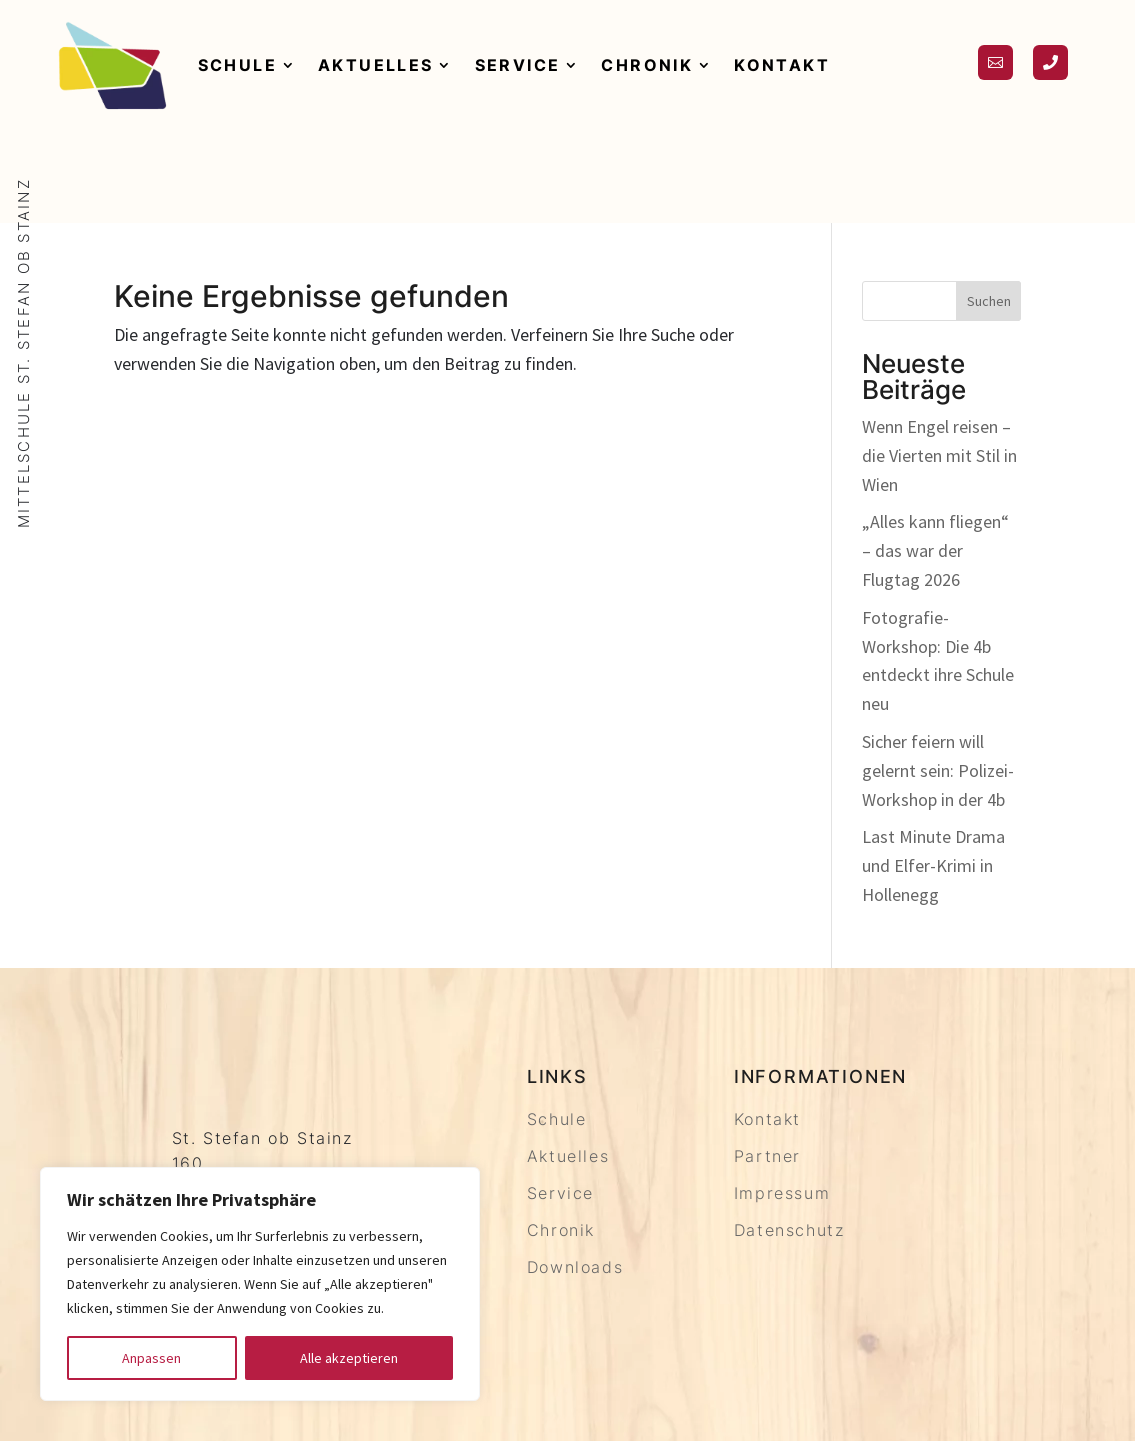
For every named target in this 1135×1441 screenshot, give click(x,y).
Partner (767, 1156)
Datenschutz (789, 1230)
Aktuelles (376, 65)
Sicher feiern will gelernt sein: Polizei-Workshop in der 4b (938, 770)
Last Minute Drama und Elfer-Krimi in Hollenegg (933, 865)
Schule (237, 65)
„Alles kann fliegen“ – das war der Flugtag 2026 (935, 550)
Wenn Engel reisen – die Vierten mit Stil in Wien (939, 455)
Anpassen (151, 1358)
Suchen (989, 301)
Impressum (782, 1193)
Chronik (647, 65)
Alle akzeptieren (349, 1358)
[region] (260, 1284)
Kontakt (782, 65)
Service (518, 65)
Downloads (575, 1267)
